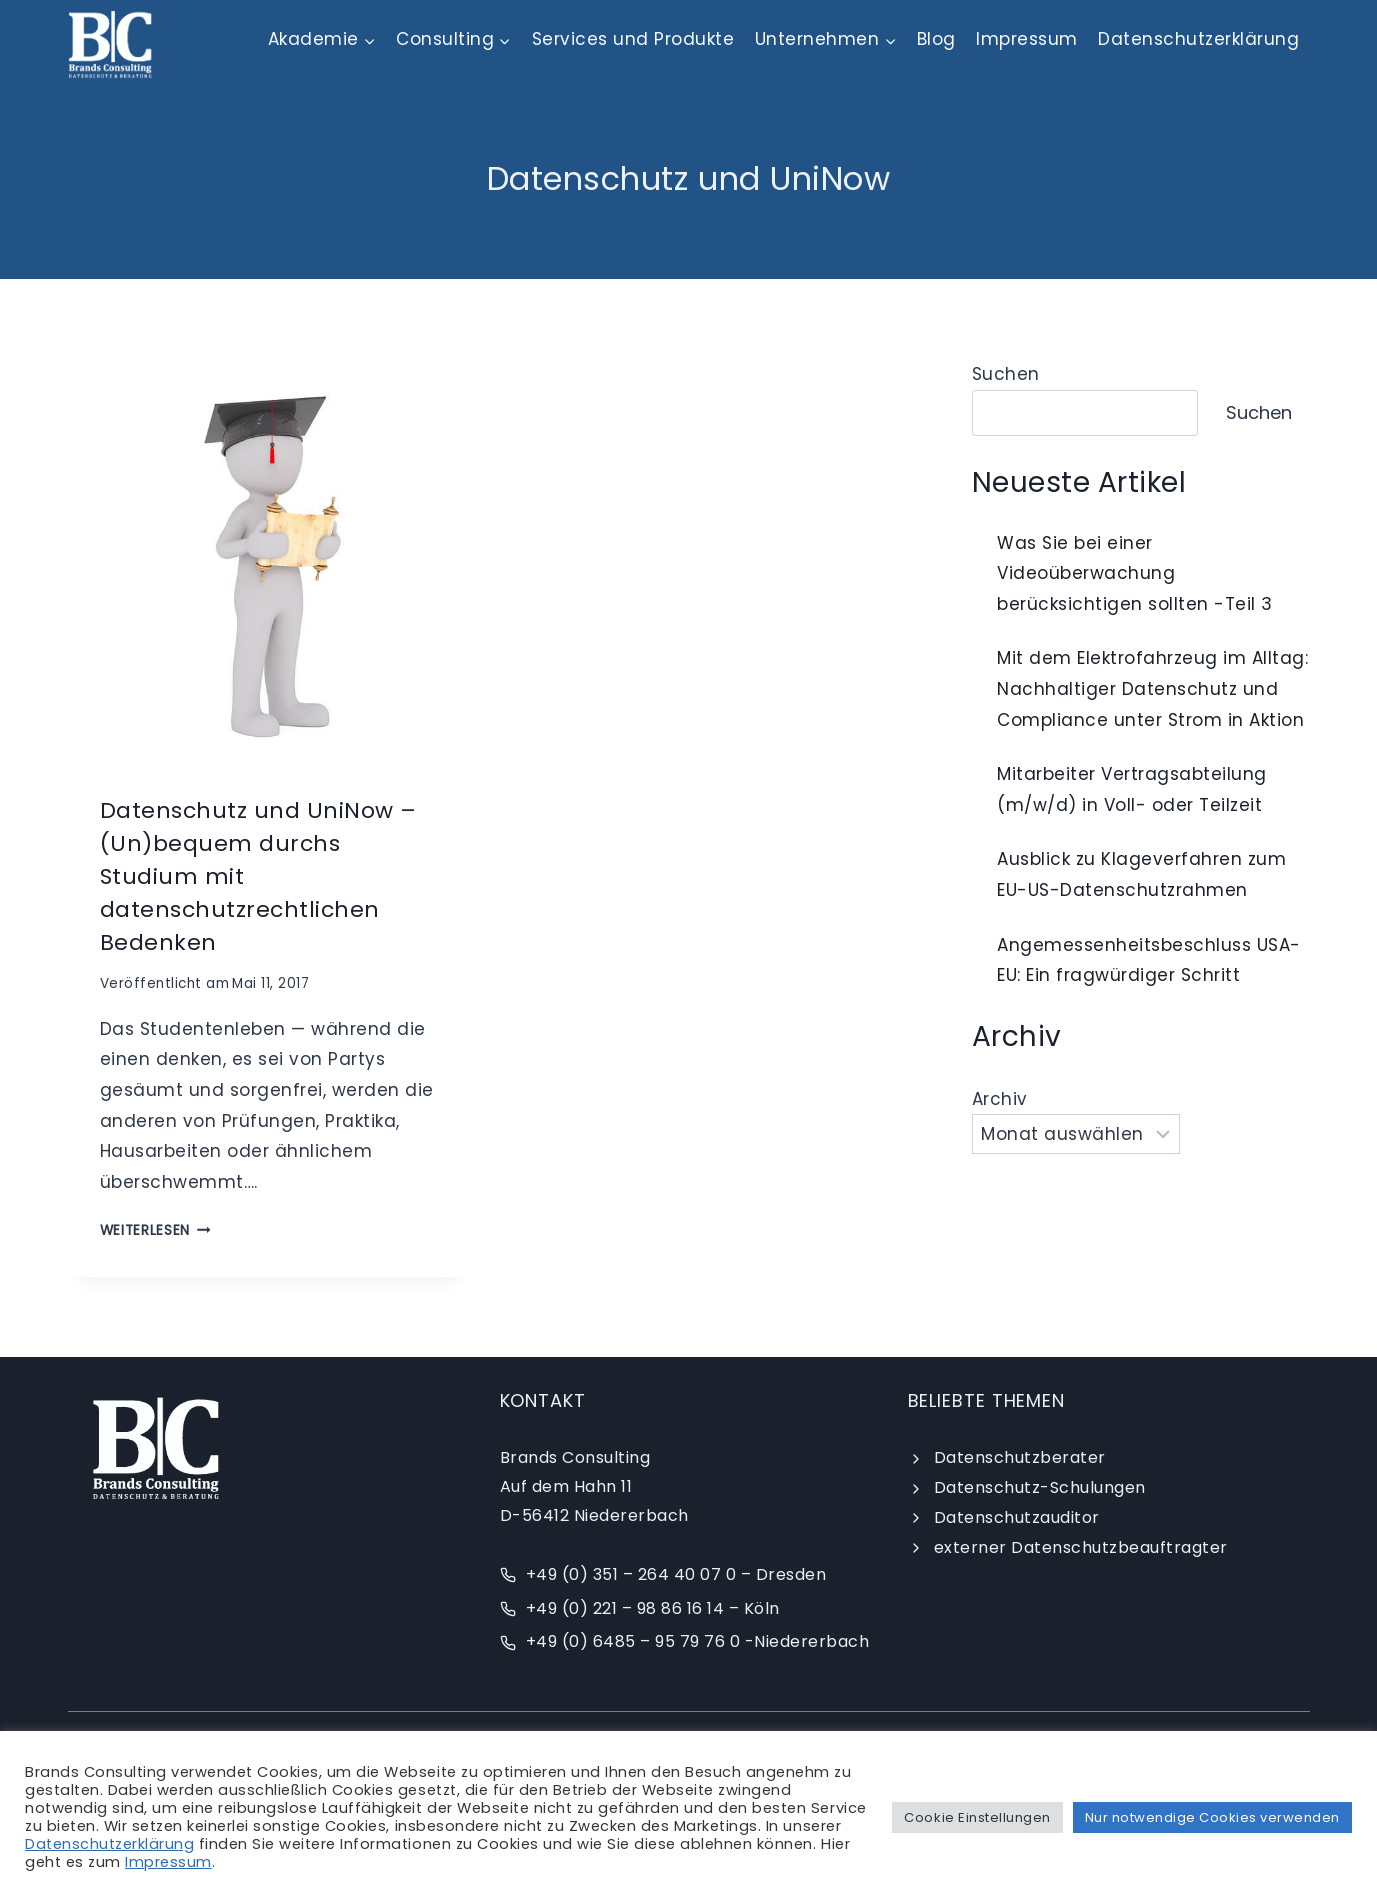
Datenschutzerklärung (1198, 39)
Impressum (1027, 39)
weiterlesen (155, 1230)
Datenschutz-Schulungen (1040, 1487)
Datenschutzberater (1020, 1457)
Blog (936, 39)
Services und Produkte (633, 39)
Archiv (1000, 1099)
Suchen (1006, 374)
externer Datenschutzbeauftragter (1081, 1547)
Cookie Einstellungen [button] (977, 1817)
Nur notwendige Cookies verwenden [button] (1212, 1817)
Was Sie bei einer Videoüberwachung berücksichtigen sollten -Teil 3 (1135, 573)
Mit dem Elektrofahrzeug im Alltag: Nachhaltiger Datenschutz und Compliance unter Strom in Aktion (1152, 688)
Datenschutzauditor (1017, 1517)
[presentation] (269, 560)
